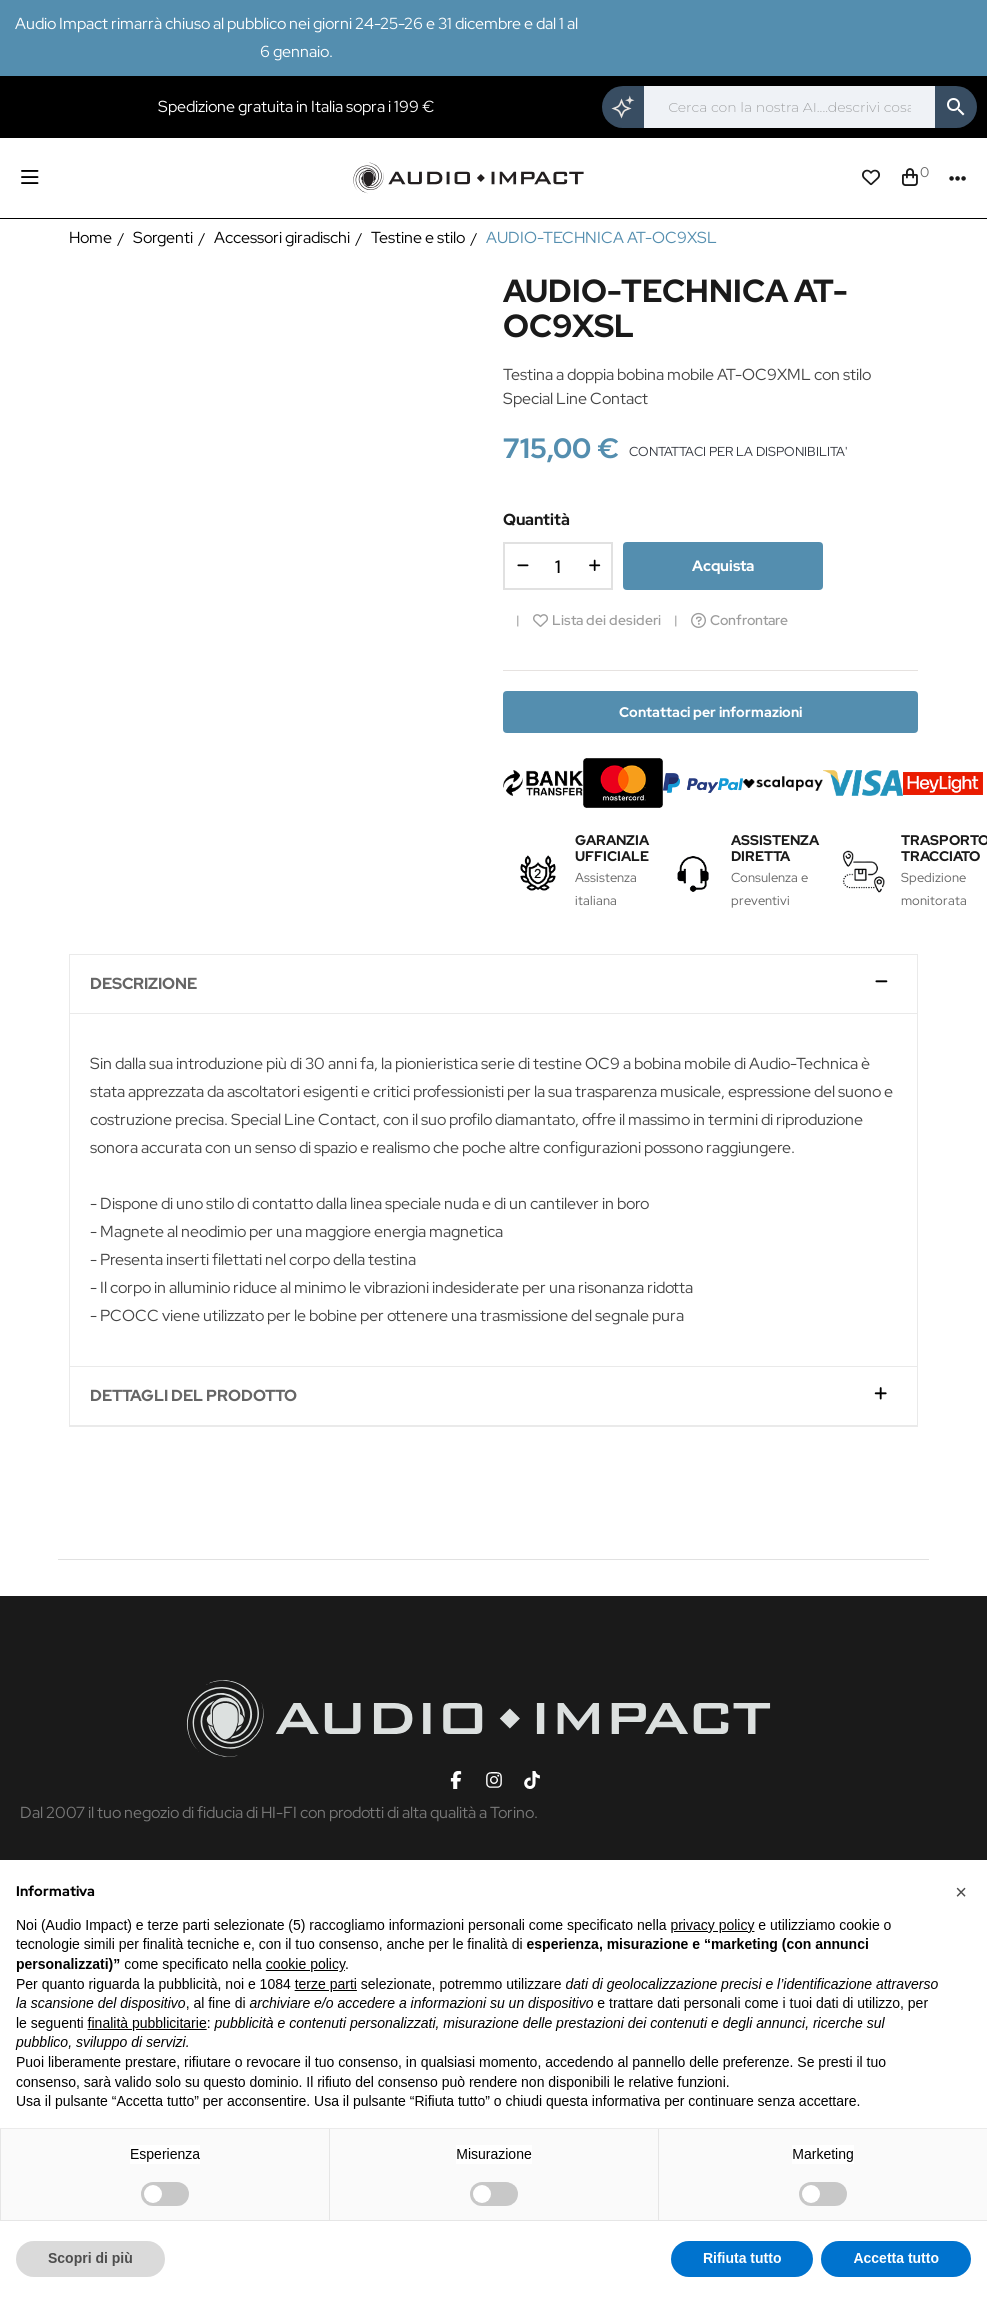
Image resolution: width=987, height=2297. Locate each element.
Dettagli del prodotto (193, 1396)
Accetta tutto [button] (896, 2258)
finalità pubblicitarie (147, 2023)
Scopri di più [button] (90, 2258)
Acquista (723, 566)
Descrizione (143, 984)
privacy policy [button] (712, 1925)
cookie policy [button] (305, 1964)
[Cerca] (789, 107)
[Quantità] (558, 566)
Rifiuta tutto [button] (742, 2258)
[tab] (493, 984)
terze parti (326, 1984)
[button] (961, 1892)
